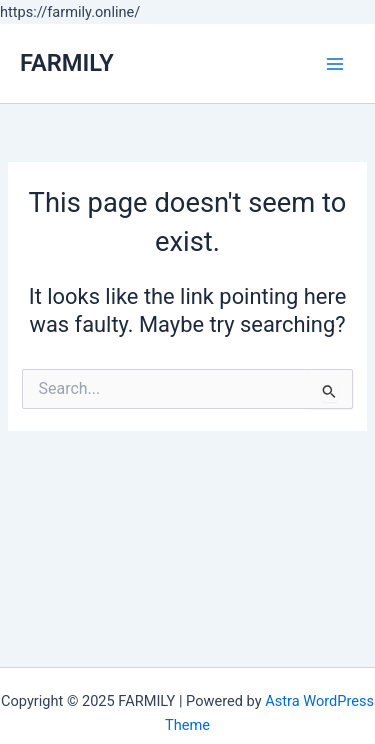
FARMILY (67, 63)
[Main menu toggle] (335, 63)
